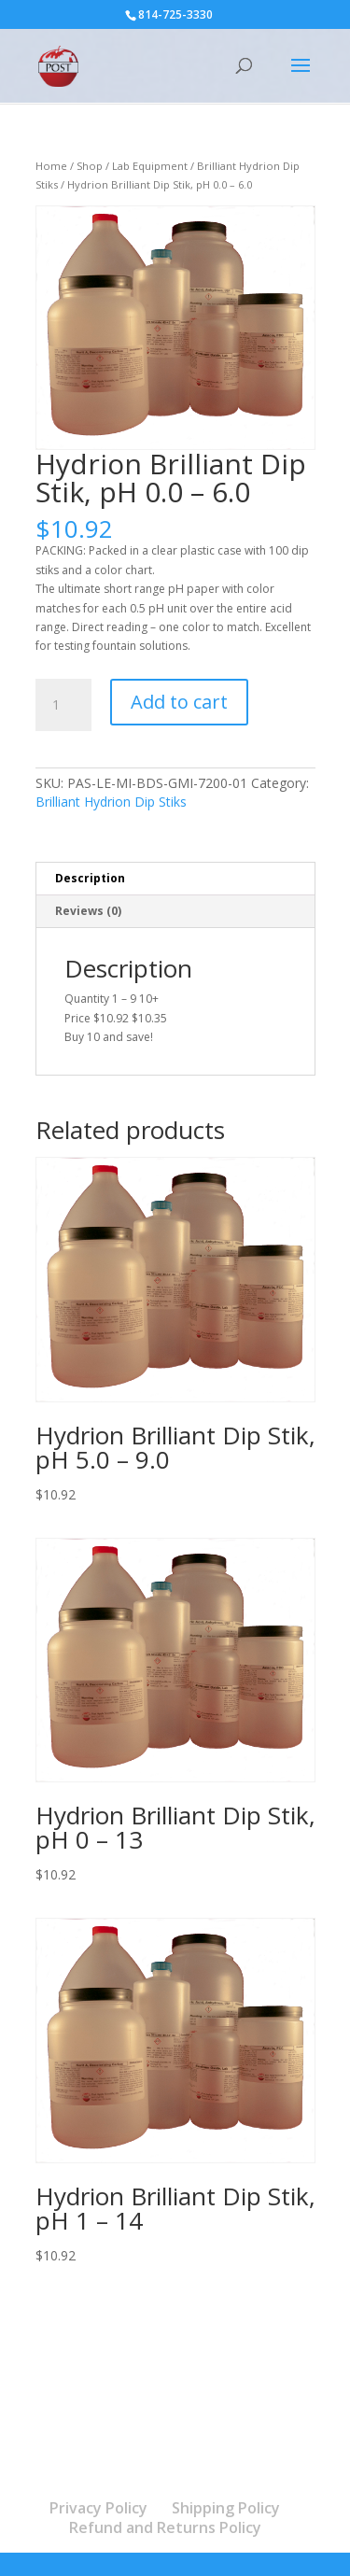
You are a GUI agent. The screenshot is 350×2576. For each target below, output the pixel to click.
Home (51, 166)
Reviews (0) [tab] (88, 911)
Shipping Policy (226, 2508)
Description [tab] (90, 878)
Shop (90, 166)
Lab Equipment (150, 166)
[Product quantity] (63, 705)
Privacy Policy (98, 2508)
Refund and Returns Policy (165, 2527)
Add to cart (179, 701)
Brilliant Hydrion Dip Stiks (111, 801)
